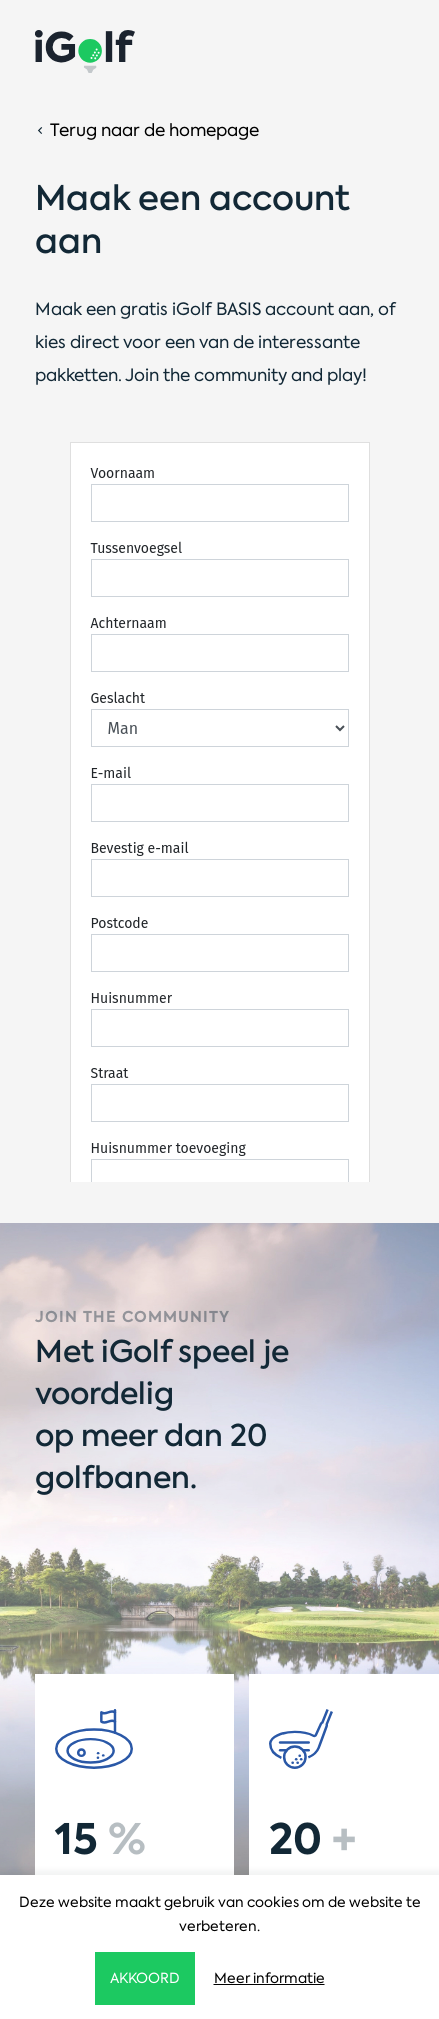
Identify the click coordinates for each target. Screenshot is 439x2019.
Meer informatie (269, 1978)
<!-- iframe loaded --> (219, 812)
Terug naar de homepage (154, 130)
